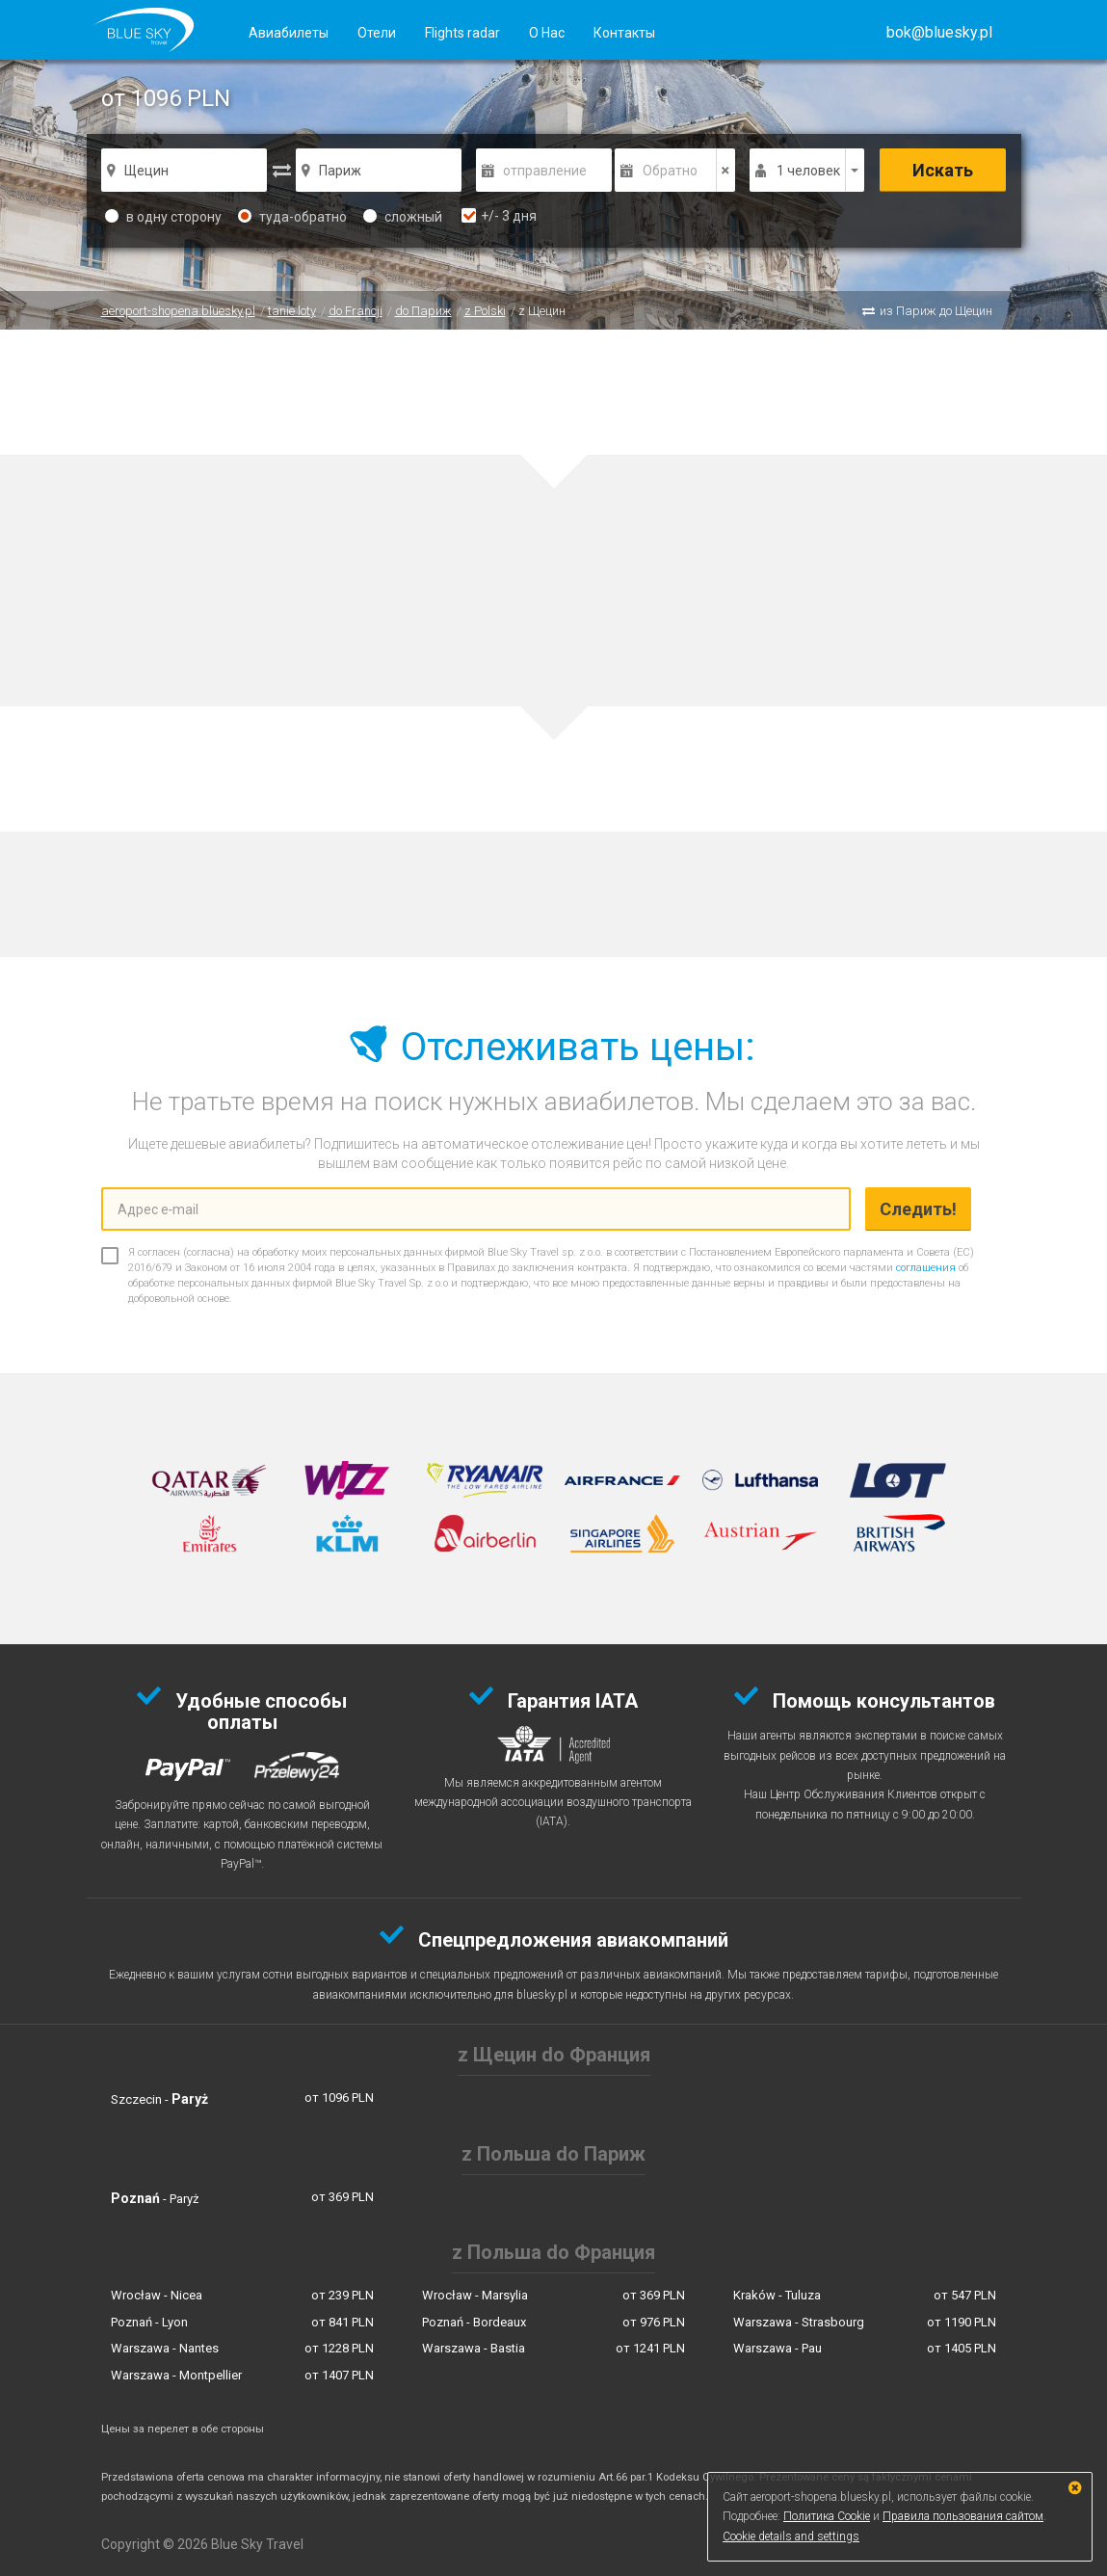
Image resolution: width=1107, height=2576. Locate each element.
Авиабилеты (289, 32)
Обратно (670, 170)
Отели (376, 32)
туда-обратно (292, 217)
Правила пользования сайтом (963, 2516)
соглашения (926, 1267)
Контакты (624, 32)
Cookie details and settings (791, 2536)
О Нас (547, 32)
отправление (545, 170)
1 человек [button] (808, 170)
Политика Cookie (826, 2516)
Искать (942, 170)
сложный (402, 217)
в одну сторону (163, 217)
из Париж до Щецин (936, 311)
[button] (939, 32)
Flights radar (462, 32)
